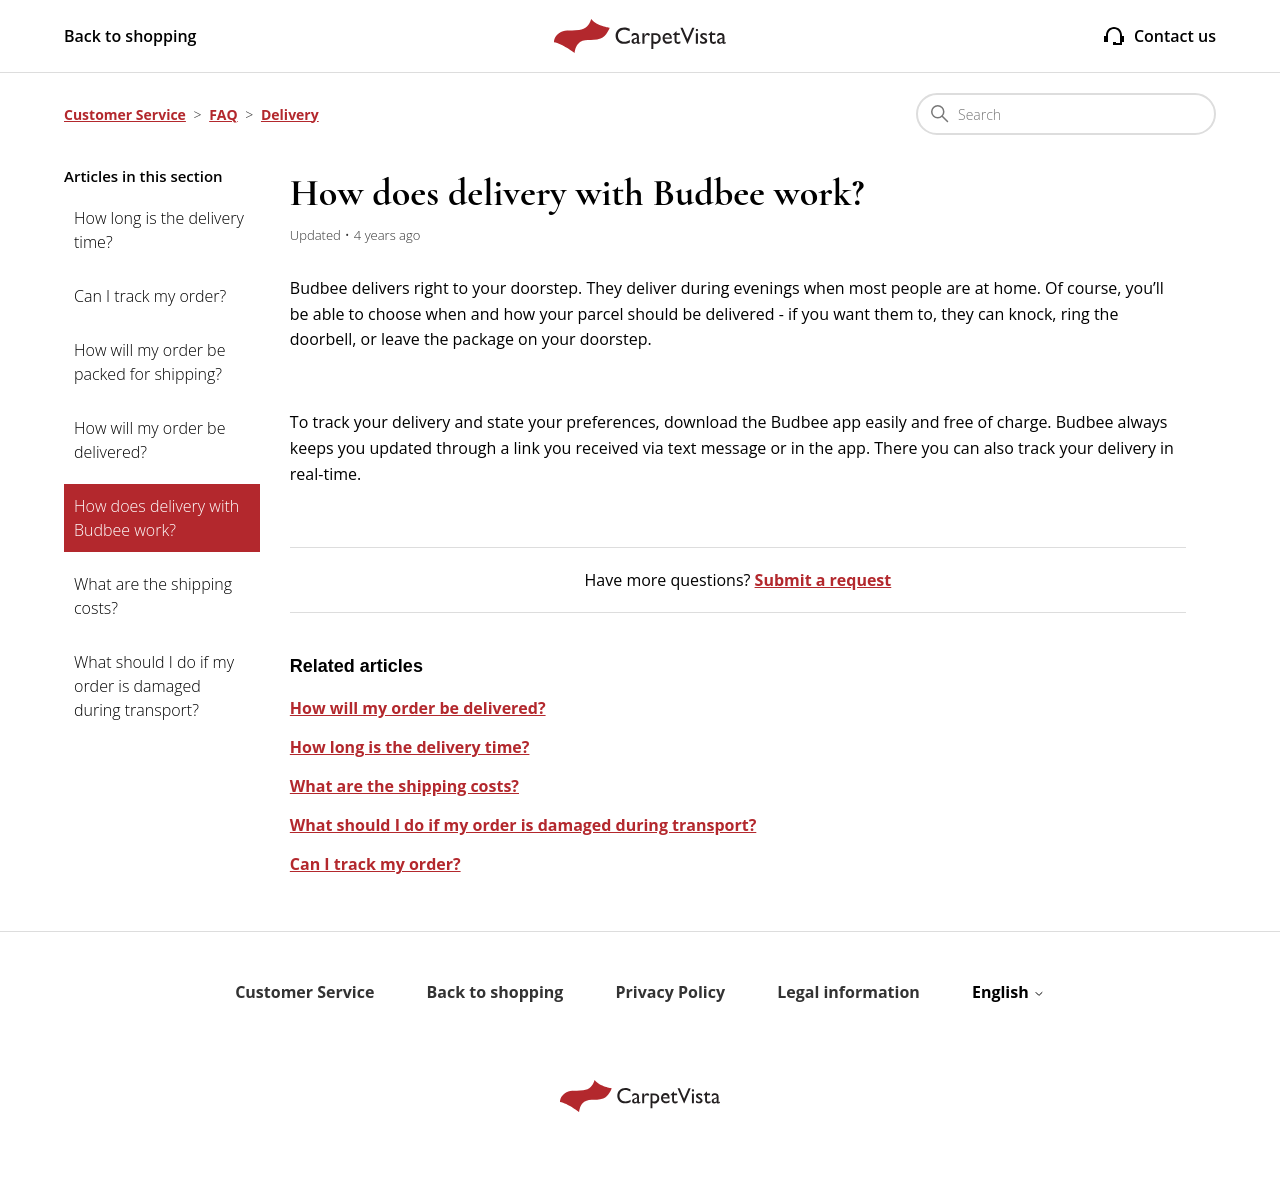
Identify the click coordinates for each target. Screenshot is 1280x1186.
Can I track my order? (150, 296)
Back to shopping (130, 36)
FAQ (223, 114)
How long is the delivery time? (159, 230)
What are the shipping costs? (153, 596)
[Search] (1066, 114)
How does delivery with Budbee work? (156, 518)
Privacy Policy (671, 992)
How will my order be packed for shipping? (149, 362)
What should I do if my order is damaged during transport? (154, 686)
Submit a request (823, 580)
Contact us (1159, 36)
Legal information (848, 992)
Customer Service (125, 114)
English (1008, 992)
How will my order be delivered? (149, 440)
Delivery (290, 114)
